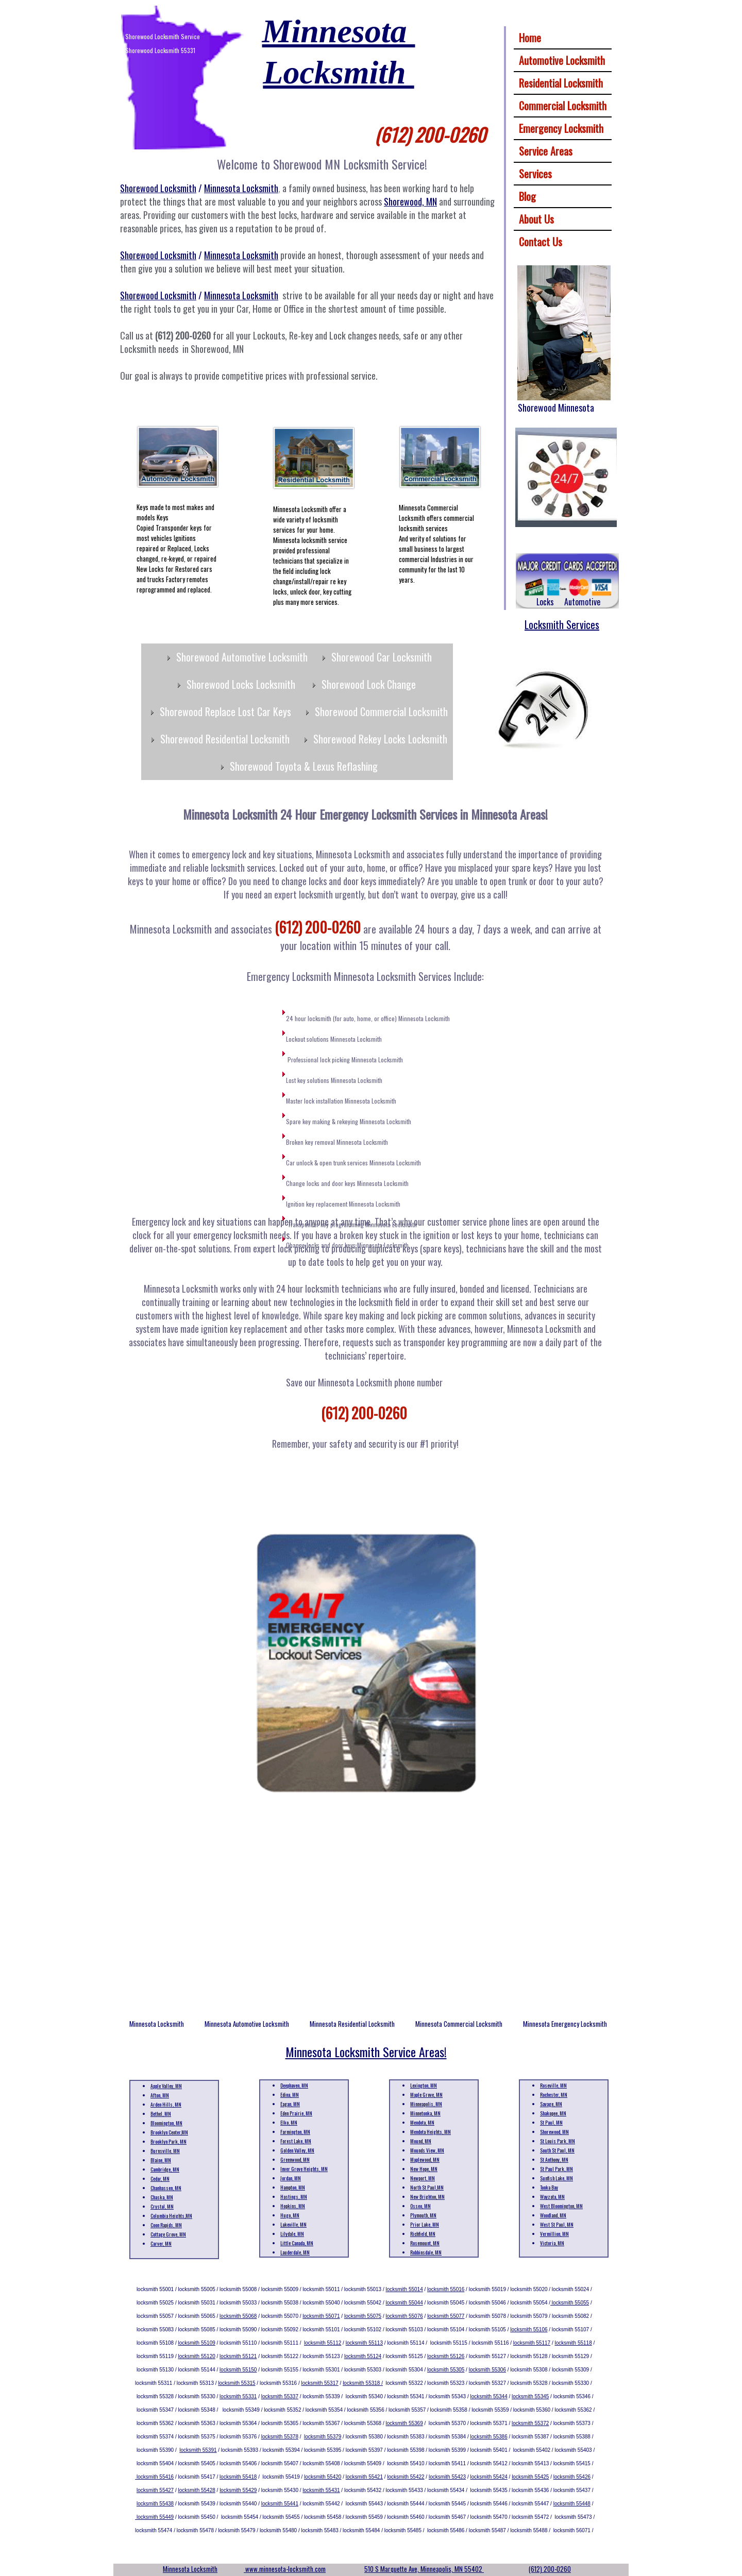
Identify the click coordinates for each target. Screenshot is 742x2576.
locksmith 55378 (279, 2436)
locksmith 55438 (155, 2503)
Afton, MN (159, 2095)
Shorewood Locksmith (158, 188)
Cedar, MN (160, 2178)
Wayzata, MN (552, 2196)
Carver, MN (161, 2243)
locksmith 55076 (404, 2316)
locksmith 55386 (488, 2436)
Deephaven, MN (294, 2085)
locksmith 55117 (531, 2343)
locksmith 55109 (196, 2343)
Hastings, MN (293, 2196)
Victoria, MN (552, 2243)
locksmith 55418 (238, 2477)
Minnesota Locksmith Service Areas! (366, 2051)
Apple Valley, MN (166, 2086)
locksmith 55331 (238, 2396)
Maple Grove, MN (426, 2094)
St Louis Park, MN (557, 2141)
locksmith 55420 (322, 2477)
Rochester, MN (553, 2094)
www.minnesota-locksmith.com (285, 2569)
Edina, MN (289, 2094)
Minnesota (338, 31)
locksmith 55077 (445, 2316)
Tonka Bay (549, 2187)
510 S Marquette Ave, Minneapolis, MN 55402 (424, 2569)
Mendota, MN (422, 2122)
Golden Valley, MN (297, 2150)
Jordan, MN (290, 2178)
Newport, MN (422, 2178)
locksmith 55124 (362, 2356)
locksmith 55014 (404, 2289)
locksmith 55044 (404, 2303)
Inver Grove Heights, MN (304, 2169)
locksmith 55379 (322, 2436)
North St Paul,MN (427, 2187)
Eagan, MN (290, 2104)
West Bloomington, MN (561, 2206)
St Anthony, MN (554, 2159)
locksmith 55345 (530, 2396)
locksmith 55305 (445, 2369)
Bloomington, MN (166, 2123)
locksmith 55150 (238, 2369)
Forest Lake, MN (295, 2141)
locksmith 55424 (489, 2477)
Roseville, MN (553, 2085)
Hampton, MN (292, 2187)
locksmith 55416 (154, 2477)
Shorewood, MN (554, 2132)
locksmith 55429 (238, 2490)
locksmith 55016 (445, 2289)
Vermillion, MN (554, 2234)
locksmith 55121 (238, 2356)
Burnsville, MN (165, 2151)
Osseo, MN (420, 2206)
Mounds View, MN (427, 2150)
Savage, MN (551, 2104)
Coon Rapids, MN (166, 2225)
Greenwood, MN (295, 2159)
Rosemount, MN (425, 2243)
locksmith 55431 (321, 2490)
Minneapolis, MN (426, 2104)
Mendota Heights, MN (430, 2132)
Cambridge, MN (164, 2169)
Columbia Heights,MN (171, 2215)
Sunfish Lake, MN (556, 2178)
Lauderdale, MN (295, 2252)
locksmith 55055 (569, 2303)
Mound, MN (420, 2141)
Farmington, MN (295, 2132)
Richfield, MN (422, 2234)
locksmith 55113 (364, 2343)
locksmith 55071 (321, 2316)
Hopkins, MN (292, 2206)
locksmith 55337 (279, 2396)
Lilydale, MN (292, 2234)
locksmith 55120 (196, 2356)
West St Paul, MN (557, 2224)
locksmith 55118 (573, 2343)
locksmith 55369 (404, 2423)
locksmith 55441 (279, 2503)
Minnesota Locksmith (190, 2569)
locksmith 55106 (528, 2329)
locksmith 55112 (322, 2343)
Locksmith (338, 72)
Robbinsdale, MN (426, 2252)
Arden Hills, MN (165, 2104)
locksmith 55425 (530, 2477)
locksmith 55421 (364, 2477)
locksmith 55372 (530, 2423)
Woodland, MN (553, 2215)
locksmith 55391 (197, 2450)
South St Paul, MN (557, 2150)
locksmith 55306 (487, 2369)
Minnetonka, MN (425, 2113)
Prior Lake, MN (424, 2224)
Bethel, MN (160, 2113)
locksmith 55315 (236, 2383)
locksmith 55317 (320, 2383)
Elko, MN (288, 2122)
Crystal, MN (162, 2206)
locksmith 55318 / (363, 2383)
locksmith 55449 (154, 2517)
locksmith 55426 (572, 2477)
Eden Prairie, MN (296, 2113)
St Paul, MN (551, 2122)
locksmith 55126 (445, 2356)
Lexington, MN (423, 2085)
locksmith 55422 (405, 2477)
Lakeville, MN (293, 2224)
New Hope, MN (423, 2169)
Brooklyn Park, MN (168, 2141)
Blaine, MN (160, 2160)
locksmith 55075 (362, 2316)
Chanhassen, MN (165, 2188)
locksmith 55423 (447, 2477)
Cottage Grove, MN (168, 2234)
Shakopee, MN (553, 2113)
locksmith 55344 (488, 2396)
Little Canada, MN (296, 2243)
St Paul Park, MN (556, 2169)
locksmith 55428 (196, 2490)
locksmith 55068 (238, 2316)
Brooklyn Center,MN (169, 2132)
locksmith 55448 (572, 2503)
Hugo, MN (289, 2215)
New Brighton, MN (427, 2196)
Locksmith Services (562, 624)
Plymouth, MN (423, 2215)
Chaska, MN (161, 2197)
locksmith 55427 (155, 2490)
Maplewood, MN (425, 2159)
